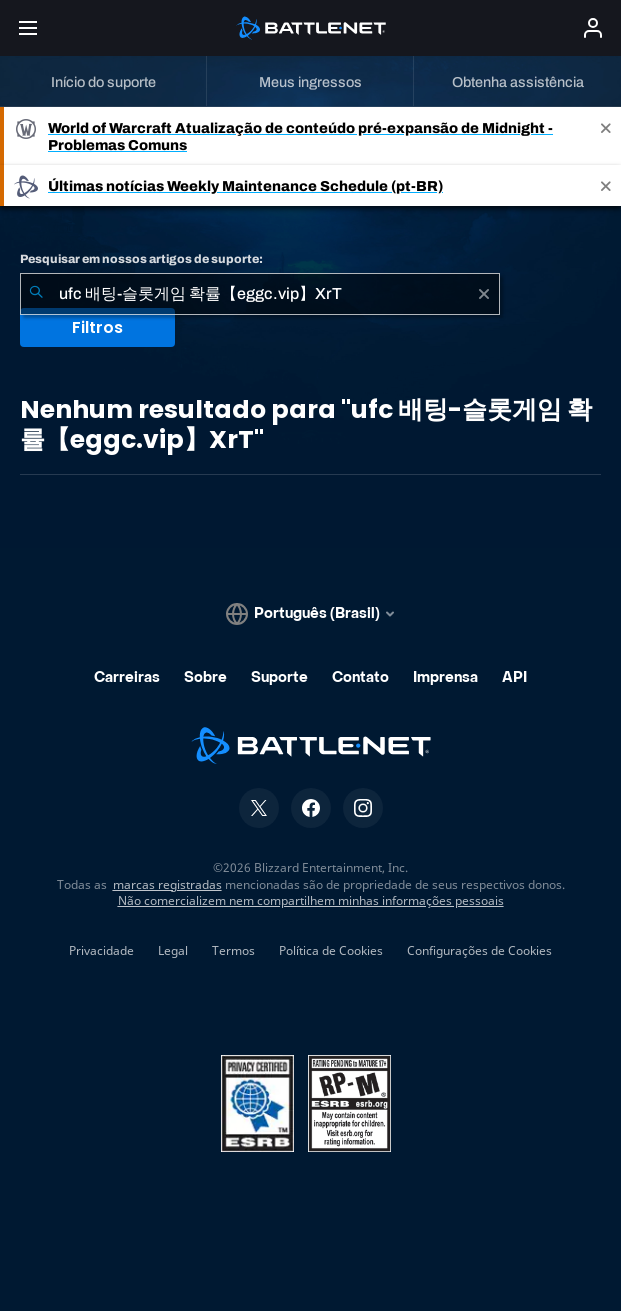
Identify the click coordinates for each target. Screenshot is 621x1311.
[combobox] (260, 294)
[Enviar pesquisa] (36, 294)
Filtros (97, 327)
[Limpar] (484, 294)
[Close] (606, 136)
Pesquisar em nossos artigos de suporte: (141, 259)
